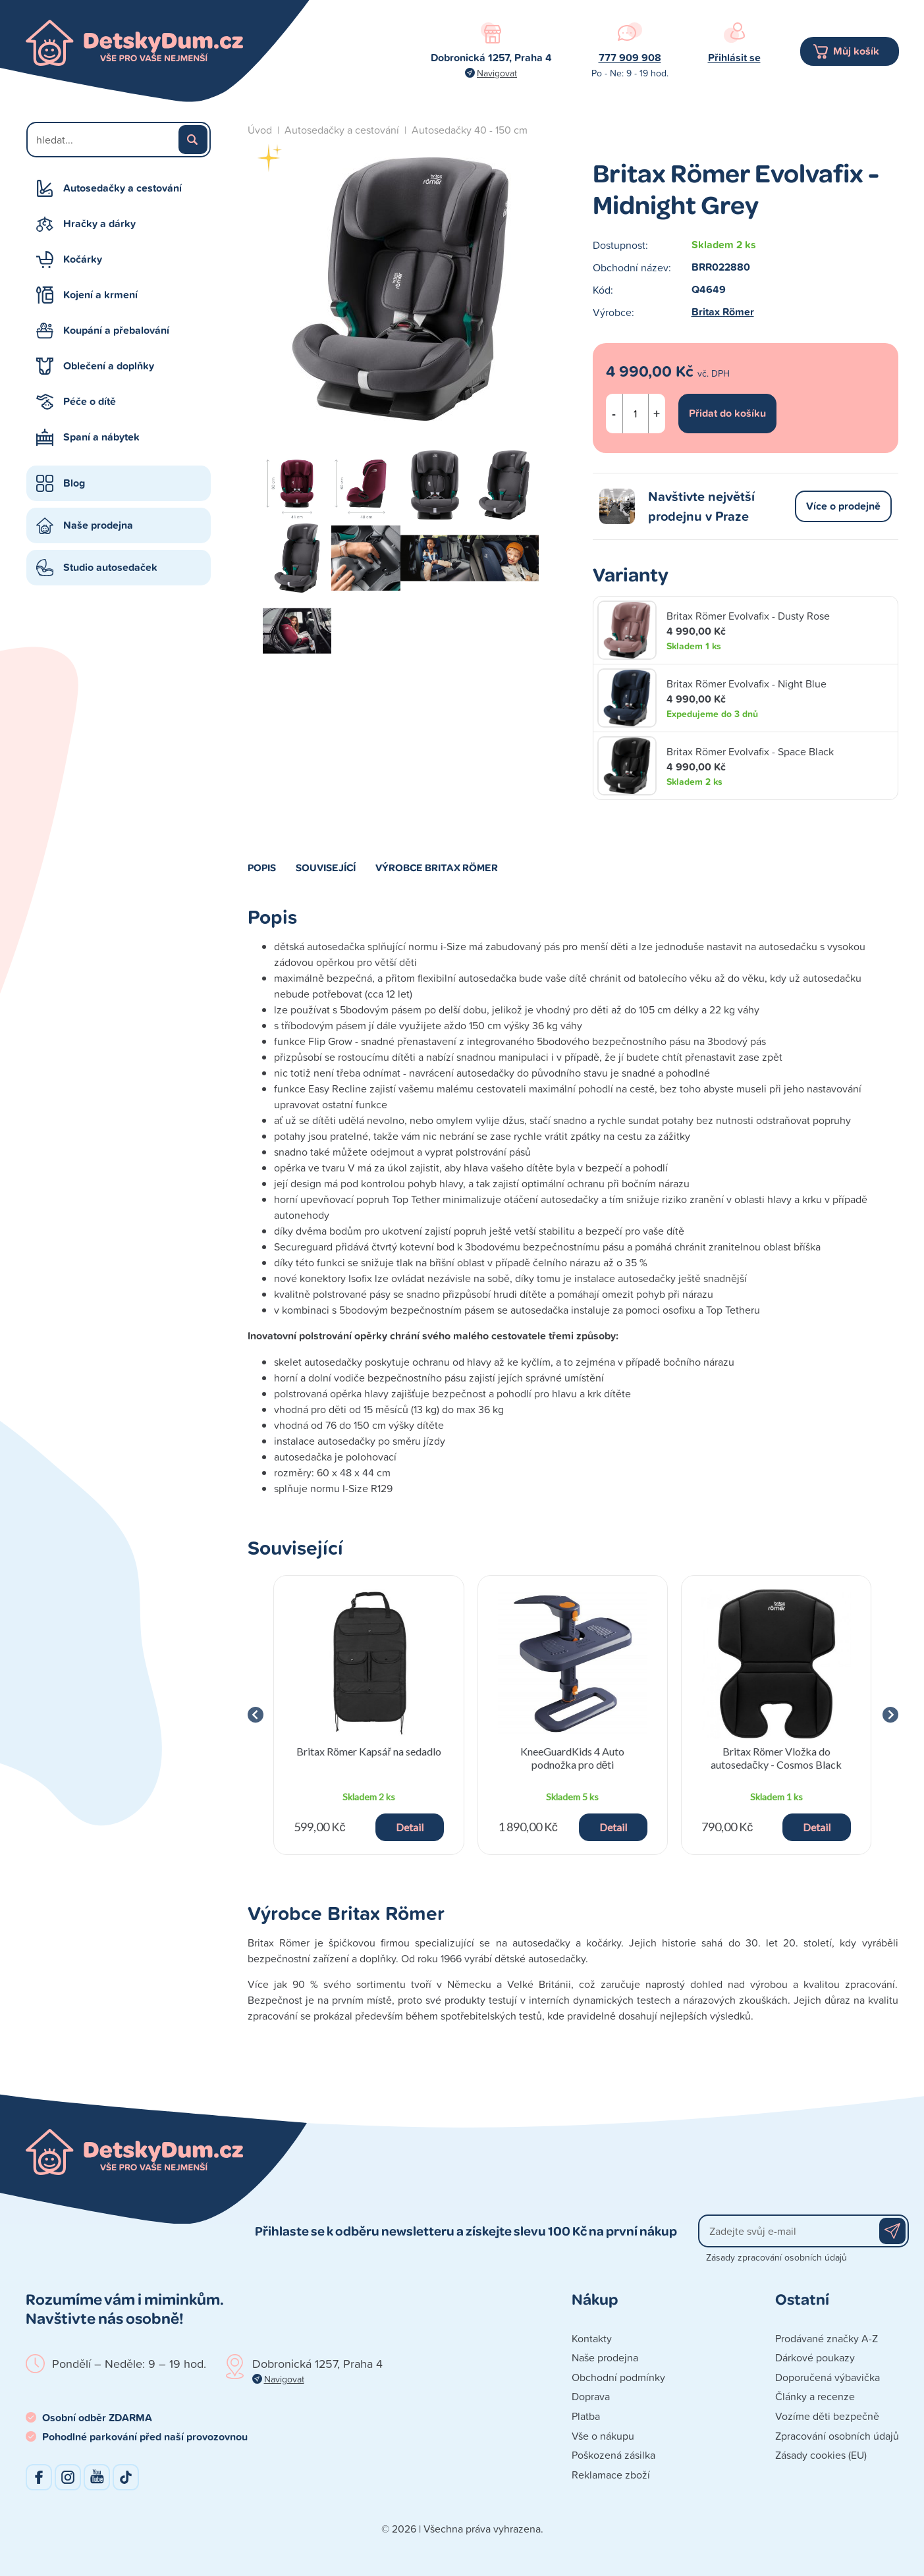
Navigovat (497, 73)
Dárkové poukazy (815, 2357)
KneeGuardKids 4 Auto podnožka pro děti (572, 1757)
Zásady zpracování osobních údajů (776, 2257)
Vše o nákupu (603, 2435)
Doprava (591, 2396)
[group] (369, 1715)
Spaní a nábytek (101, 436)
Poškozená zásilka (613, 2455)
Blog (74, 483)
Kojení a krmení (100, 294)
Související (326, 867)
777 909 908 (630, 57)
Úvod (260, 129)
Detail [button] (409, 1827)
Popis (262, 867)
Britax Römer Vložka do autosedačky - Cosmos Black (776, 1757)
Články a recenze (815, 2396)
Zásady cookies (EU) (821, 2455)
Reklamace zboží (611, 2474)
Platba (586, 2416)
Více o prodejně (843, 506)
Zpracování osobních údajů (837, 2435)
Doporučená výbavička (827, 2377)
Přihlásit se (734, 57)
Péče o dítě (89, 401)
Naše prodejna (98, 525)
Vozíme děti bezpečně (827, 2416)
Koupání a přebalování (116, 330)
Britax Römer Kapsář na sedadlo (369, 1751)
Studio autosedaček (110, 567)
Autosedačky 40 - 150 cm (470, 129)
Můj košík (856, 51)
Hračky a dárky (99, 223)
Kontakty (592, 2338)
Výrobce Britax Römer (436, 867)
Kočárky (82, 259)
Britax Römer (723, 311)
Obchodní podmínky (618, 2377)
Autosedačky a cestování (122, 188)
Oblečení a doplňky (108, 365)
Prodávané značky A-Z (826, 2338)
